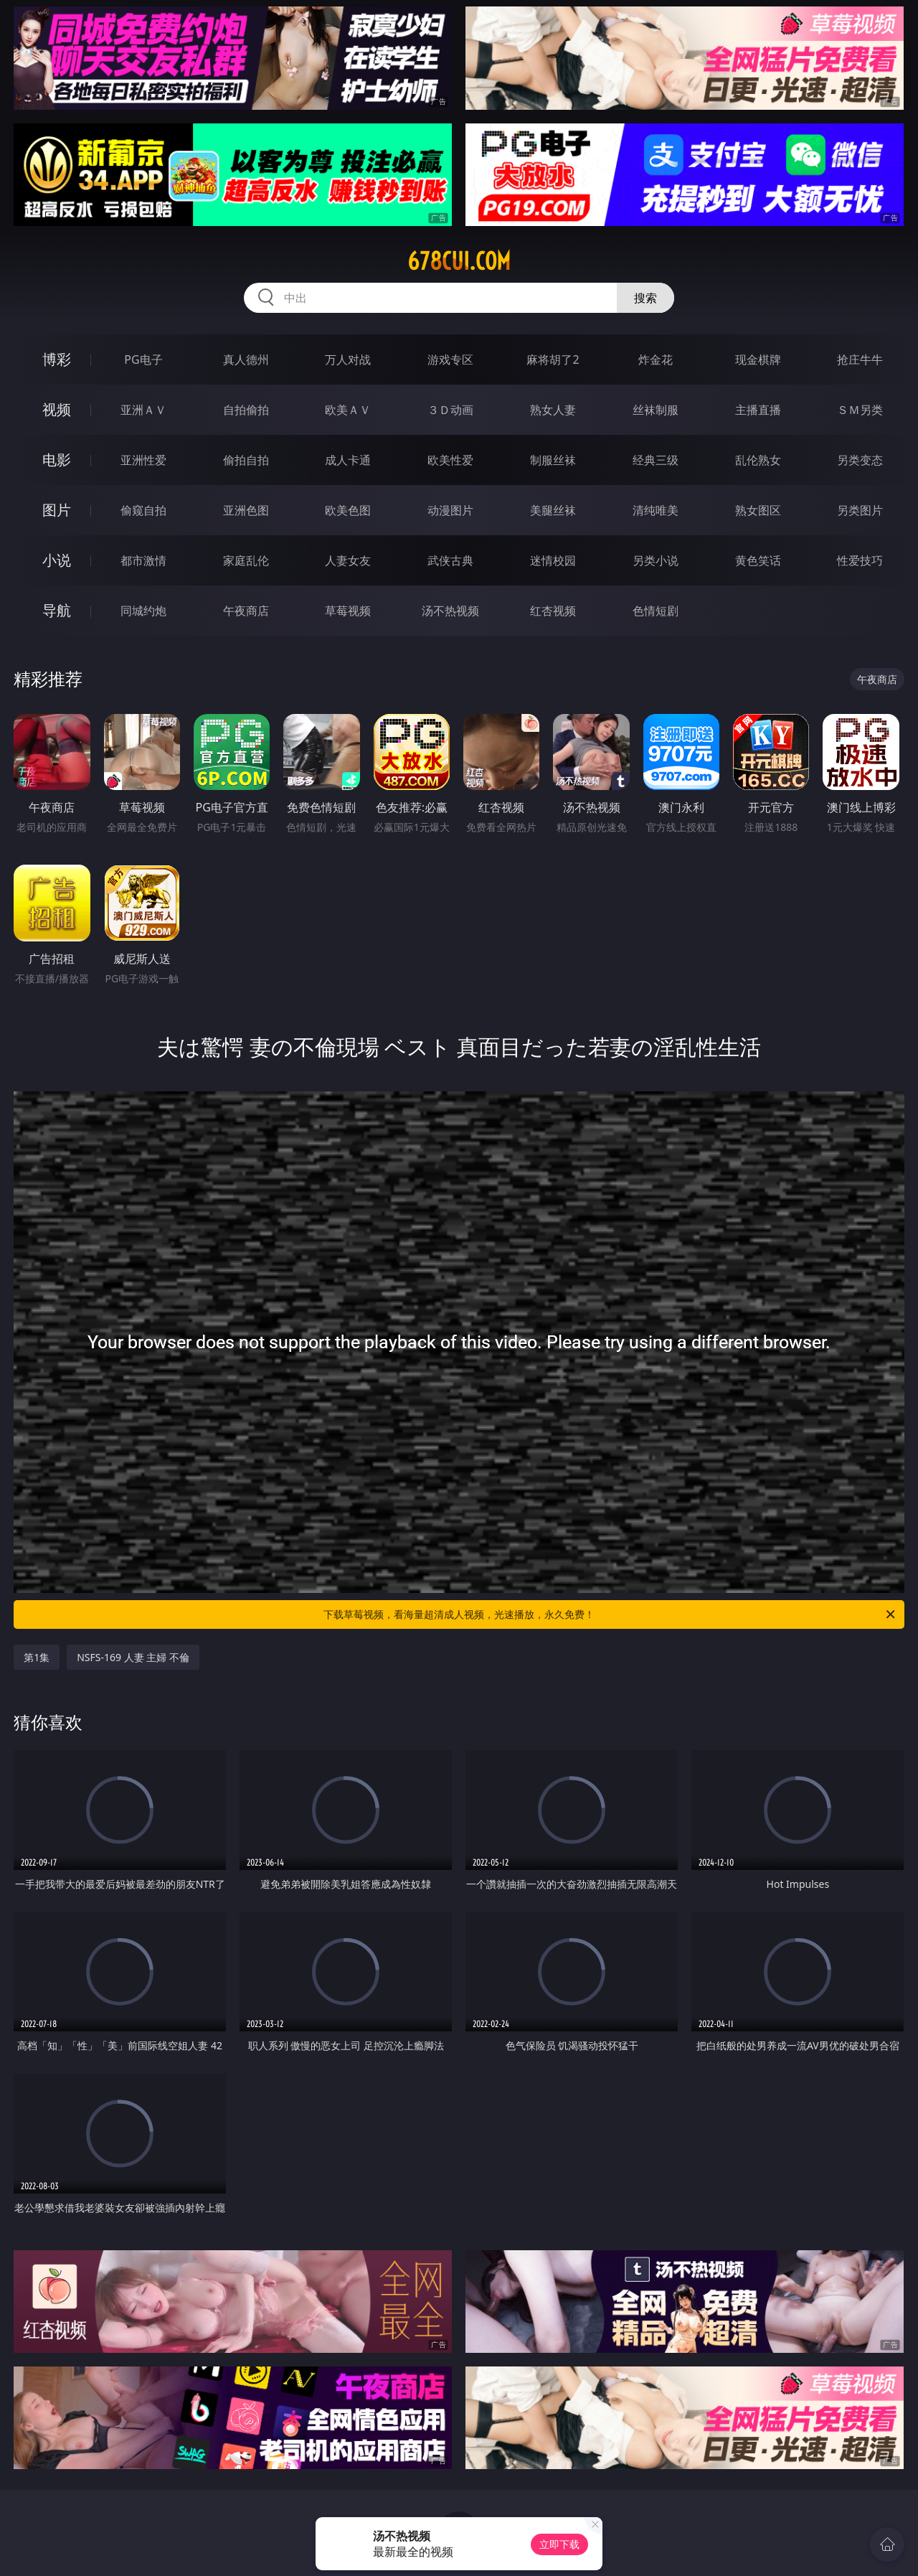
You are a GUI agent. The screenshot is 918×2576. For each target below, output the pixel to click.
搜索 (645, 298)
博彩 (56, 359)
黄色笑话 (758, 560)
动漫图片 (450, 510)
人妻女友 (348, 560)
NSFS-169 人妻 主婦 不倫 (133, 1657)
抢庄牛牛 (860, 359)
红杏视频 (553, 611)
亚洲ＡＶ (143, 410)
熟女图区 (758, 510)
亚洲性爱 (143, 460)
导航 (56, 610)
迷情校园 (553, 560)
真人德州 (246, 359)
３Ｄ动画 (450, 410)
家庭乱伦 (246, 560)
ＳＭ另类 (860, 410)
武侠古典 (450, 560)
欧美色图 (348, 510)
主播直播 (758, 410)
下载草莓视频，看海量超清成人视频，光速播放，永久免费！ (610, 1614)
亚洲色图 (246, 510)
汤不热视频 (450, 611)
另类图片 (860, 510)
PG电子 (143, 359)
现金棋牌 (758, 359)
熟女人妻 (553, 410)
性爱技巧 (860, 560)
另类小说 (655, 560)
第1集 (36, 1657)
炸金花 (655, 359)
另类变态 (860, 460)
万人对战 (348, 359)
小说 (56, 560)
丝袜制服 (655, 410)
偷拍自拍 (246, 460)
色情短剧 (655, 611)
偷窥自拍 (143, 510)
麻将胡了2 (552, 359)
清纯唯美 (655, 510)
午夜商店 (246, 611)
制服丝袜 (553, 460)
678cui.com (459, 261)
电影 (56, 459)
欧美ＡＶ (348, 410)
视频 (56, 409)
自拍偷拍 (246, 410)
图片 (56, 510)
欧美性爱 (450, 460)
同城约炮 (143, 611)
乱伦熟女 (758, 460)
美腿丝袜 (553, 510)
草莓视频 (348, 611)
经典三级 (655, 460)
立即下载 (559, 2544)
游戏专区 (450, 359)
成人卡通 (348, 460)
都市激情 (143, 560)
